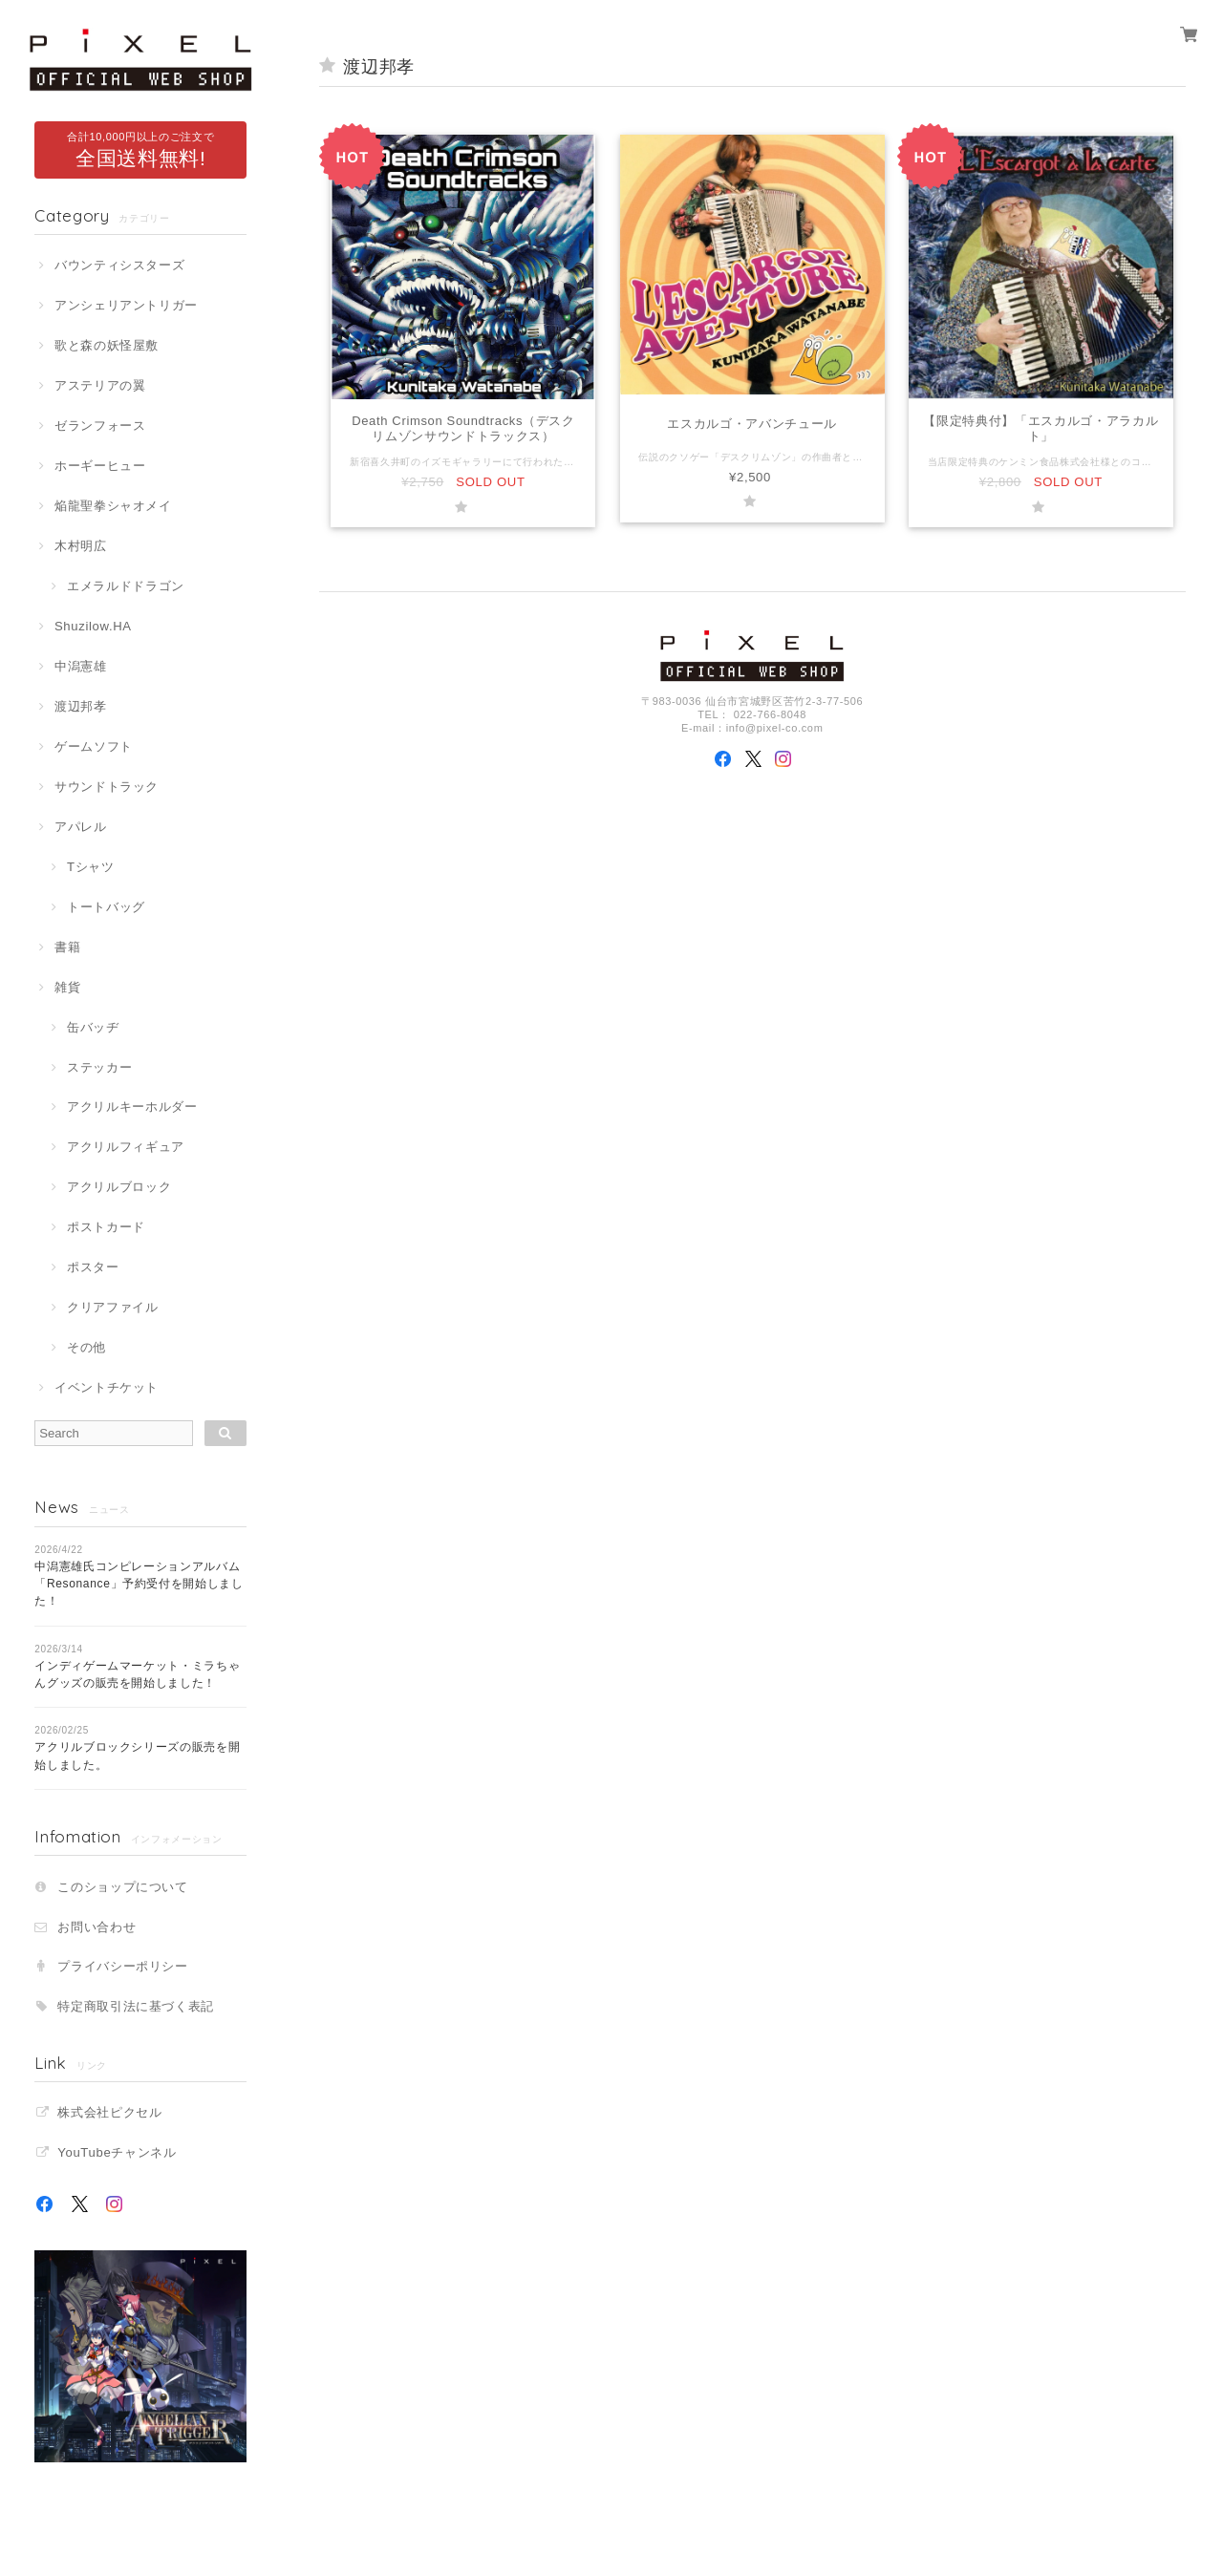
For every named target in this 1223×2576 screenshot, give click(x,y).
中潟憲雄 (80, 666)
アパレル (80, 827)
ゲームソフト (93, 746)
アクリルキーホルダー (132, 1106)
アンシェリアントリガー (126, 305)
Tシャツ (91, 867)
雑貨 (67, 987)
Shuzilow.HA (93, 626)
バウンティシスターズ (119, 265)
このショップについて (122, 1887)
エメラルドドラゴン (125, 586)
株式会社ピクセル (109, 2112)
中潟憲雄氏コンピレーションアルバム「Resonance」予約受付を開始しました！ (139, 1584)
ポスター (93, 1267)
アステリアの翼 (100, 385)
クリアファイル (113, 1307)
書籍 (67, 947)
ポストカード (106, 1227)
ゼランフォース (100, 425)
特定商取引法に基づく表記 (135, 2006)
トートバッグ (106, 907)
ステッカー (99, 1067)
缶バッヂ (93, 1027)
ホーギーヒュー (100, 465)
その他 (86, 1347)
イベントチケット (106, 1387)
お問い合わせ (96, 1927)
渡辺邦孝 (80, 706)
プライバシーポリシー (122, 1966)
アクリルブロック (119, 1187)
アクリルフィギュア (125, 1146)
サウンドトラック (106, 786)
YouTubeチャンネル (116, 2152)
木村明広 (80, 546)
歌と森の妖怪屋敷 (106, 345)
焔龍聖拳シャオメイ (113, 506)
